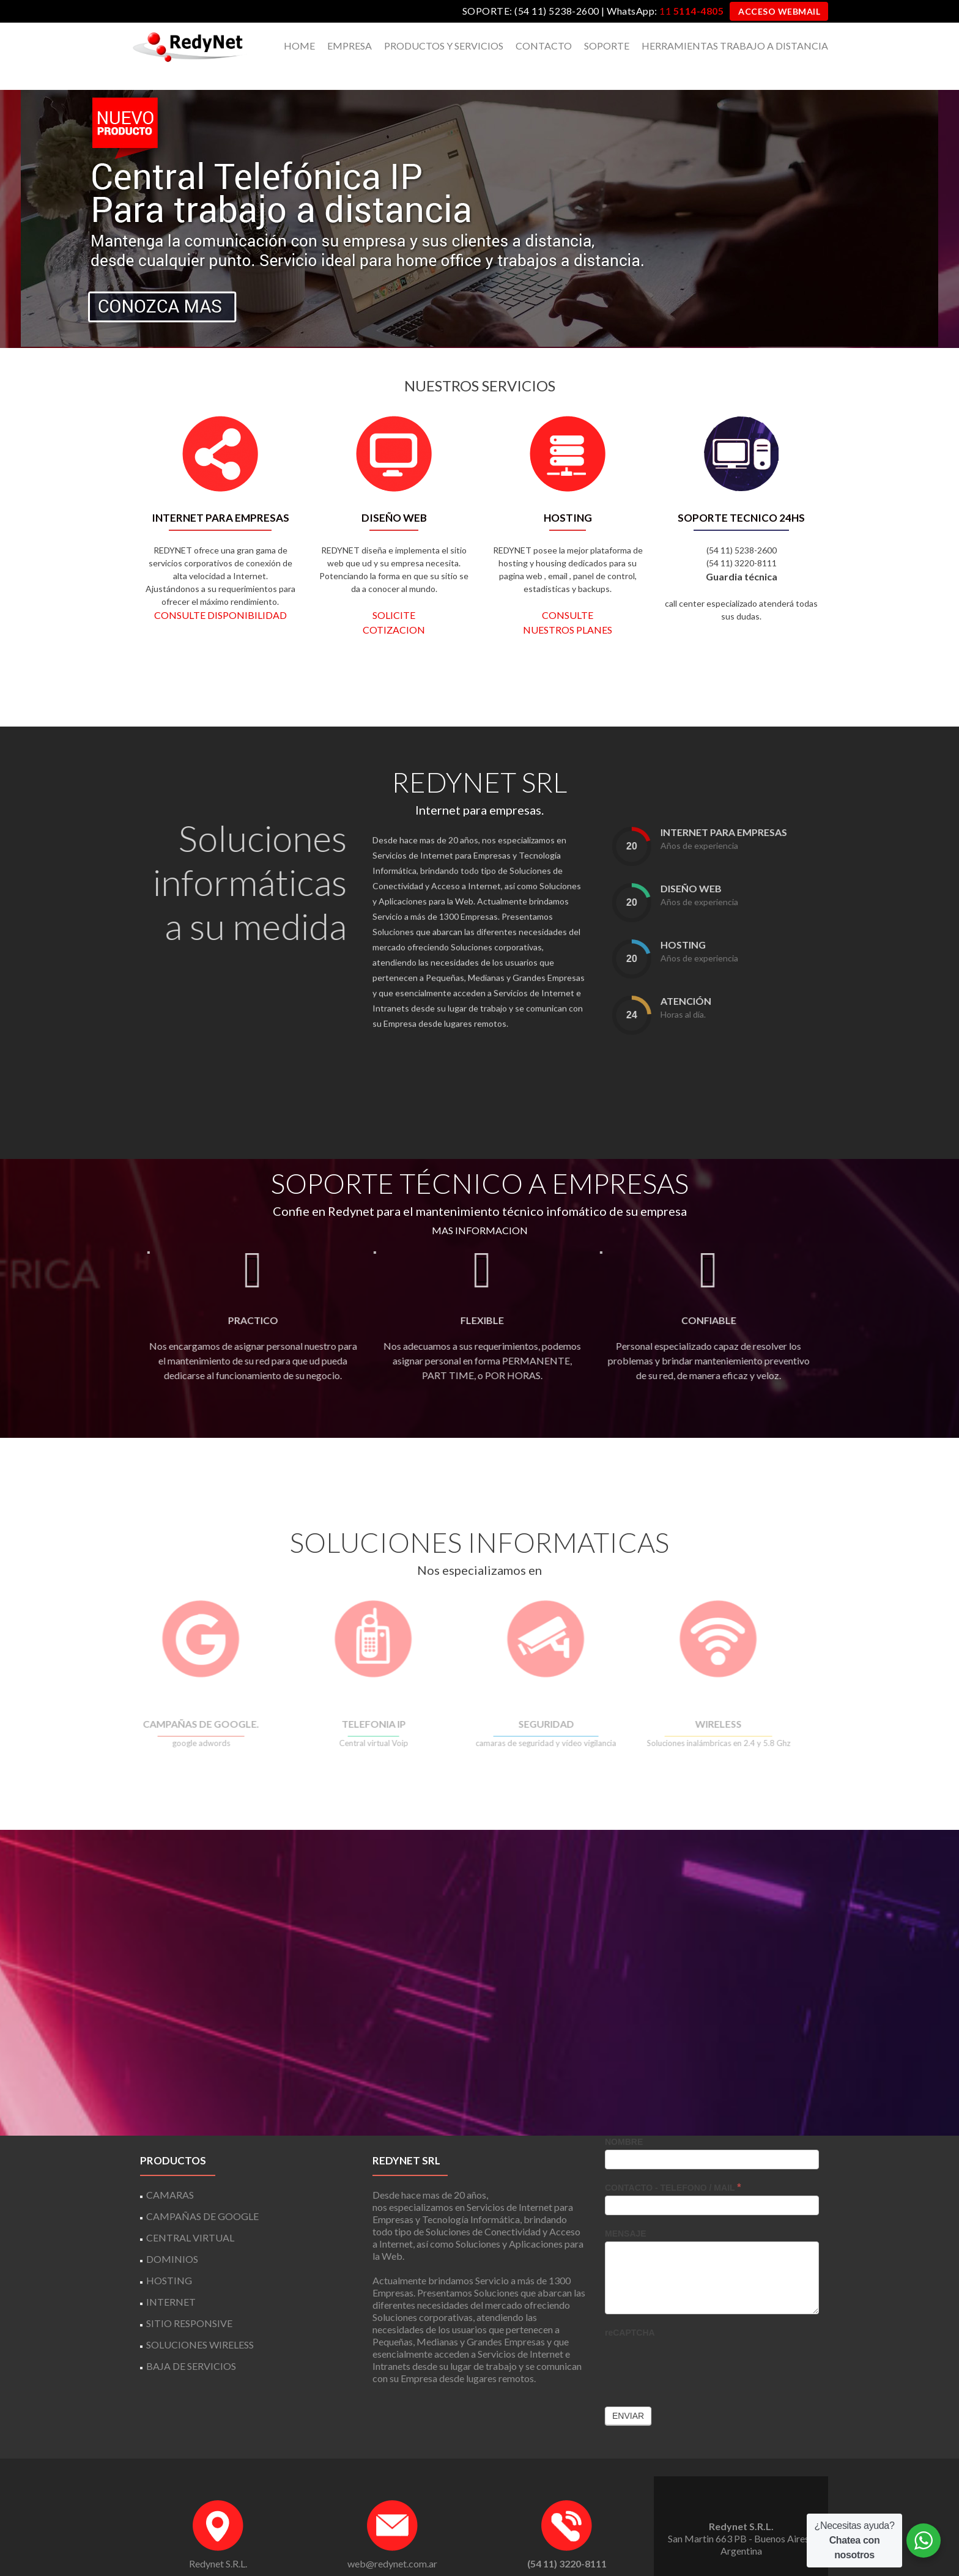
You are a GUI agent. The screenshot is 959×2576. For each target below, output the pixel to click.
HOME (299, 45)
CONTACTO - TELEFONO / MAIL (673, 2165)
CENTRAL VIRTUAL (190, 2215)
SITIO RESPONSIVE (189, 2300)
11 (691, 11)
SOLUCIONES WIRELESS (200, 2322)
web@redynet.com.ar (392, 2541)
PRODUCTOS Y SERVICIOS (443, 45)
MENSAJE (625, 2211)
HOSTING (169, 2257)
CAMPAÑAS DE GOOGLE (202, 2193)
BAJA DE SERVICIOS (191, 2343)
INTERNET (171, 2279)
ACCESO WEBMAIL (779, 11)
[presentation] (698, 2342)
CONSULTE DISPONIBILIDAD (220, 593)
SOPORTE (606, 45)
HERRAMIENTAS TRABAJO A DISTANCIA (735, 45)
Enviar (628, 2393)
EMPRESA (349, 45)
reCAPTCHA (630, 2310)
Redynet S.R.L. (218, 2541)
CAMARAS (170, 2172)
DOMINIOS (172, 2236)
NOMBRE (624, 2119)
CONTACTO (544, 45)
